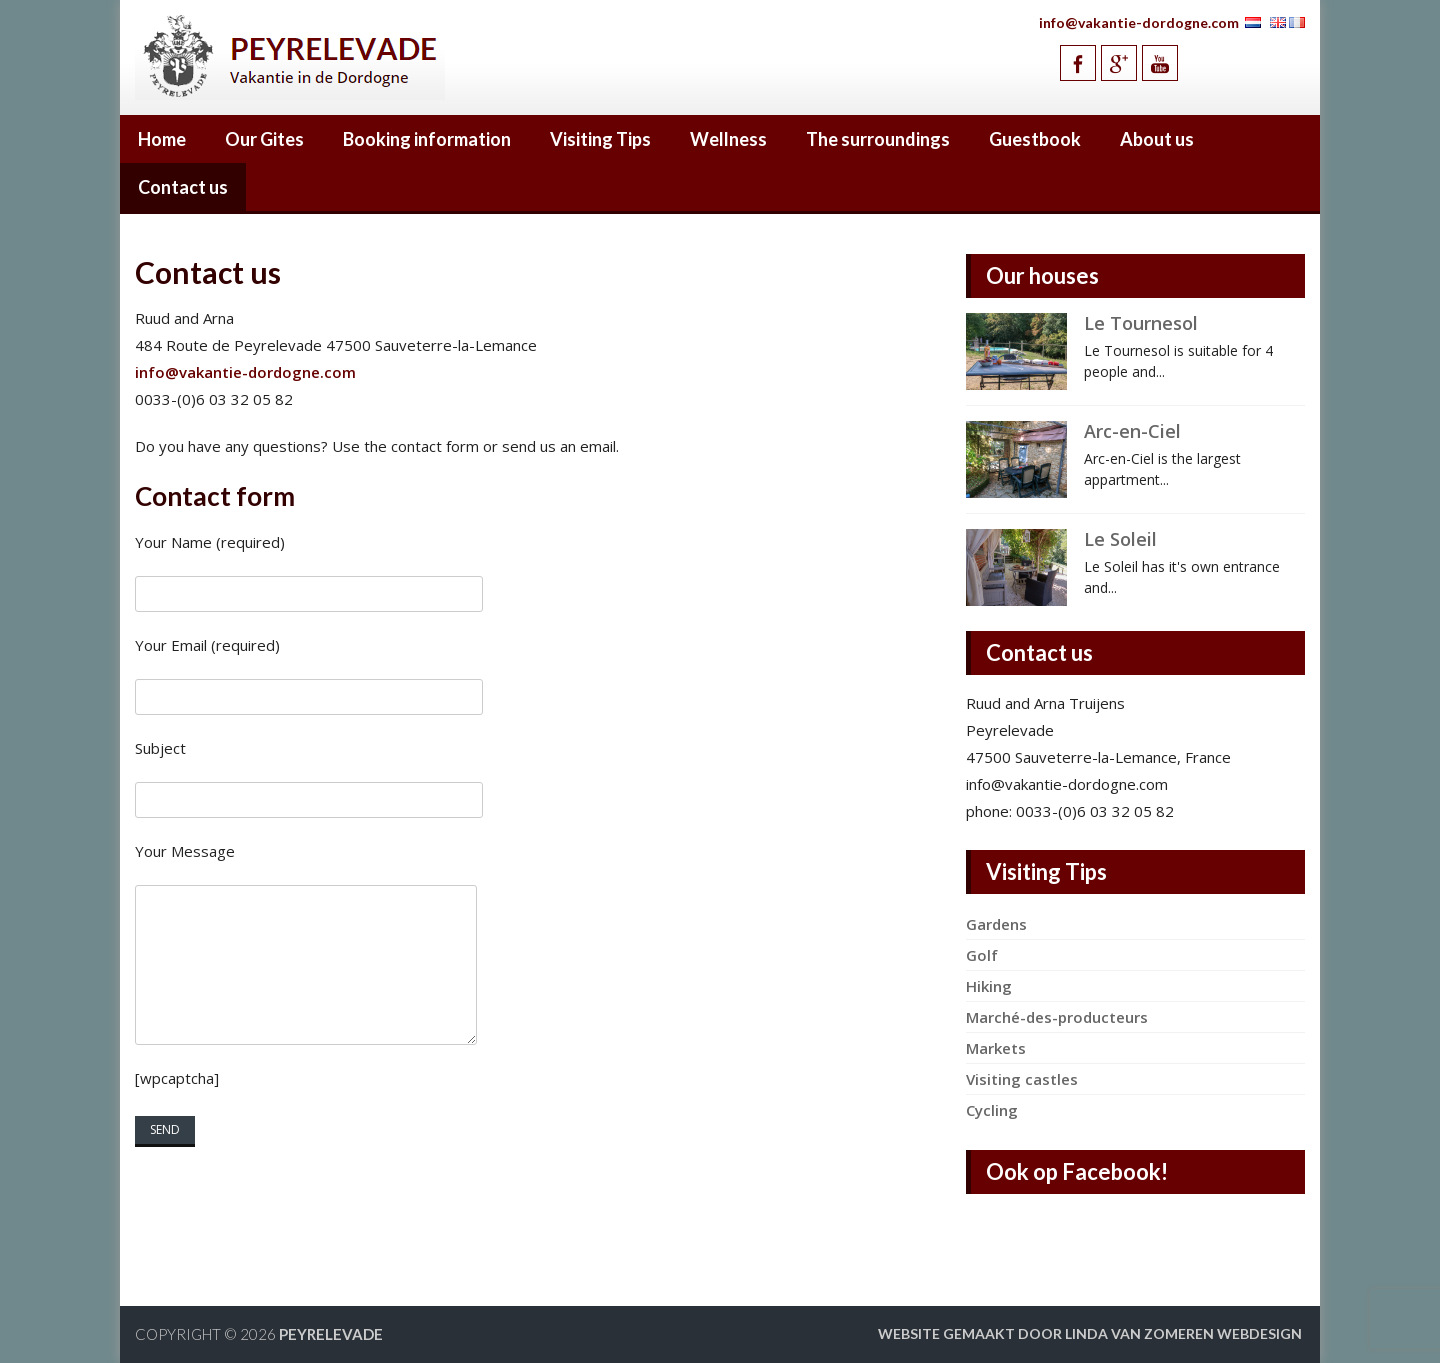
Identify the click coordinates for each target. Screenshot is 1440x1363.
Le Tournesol (1141, 323)
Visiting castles (1022, 1079)
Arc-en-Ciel (1132, 431)
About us (1157, 139)
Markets (996, 1048)
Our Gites (264, 139)
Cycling (992, 1110)
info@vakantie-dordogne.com (1139, 22)
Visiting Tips (600, 139)
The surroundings (878, 139)
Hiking (989, 986)
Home (162, 139)
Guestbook (1035, 139)
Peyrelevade (331, 1334)
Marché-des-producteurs (1057, 1017)
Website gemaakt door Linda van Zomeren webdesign (1090, 1333)
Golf (982, 955)
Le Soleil (1120, 539)
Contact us (183, 187)
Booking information (427, 139)
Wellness (728, 139)
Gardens (996, 924)
